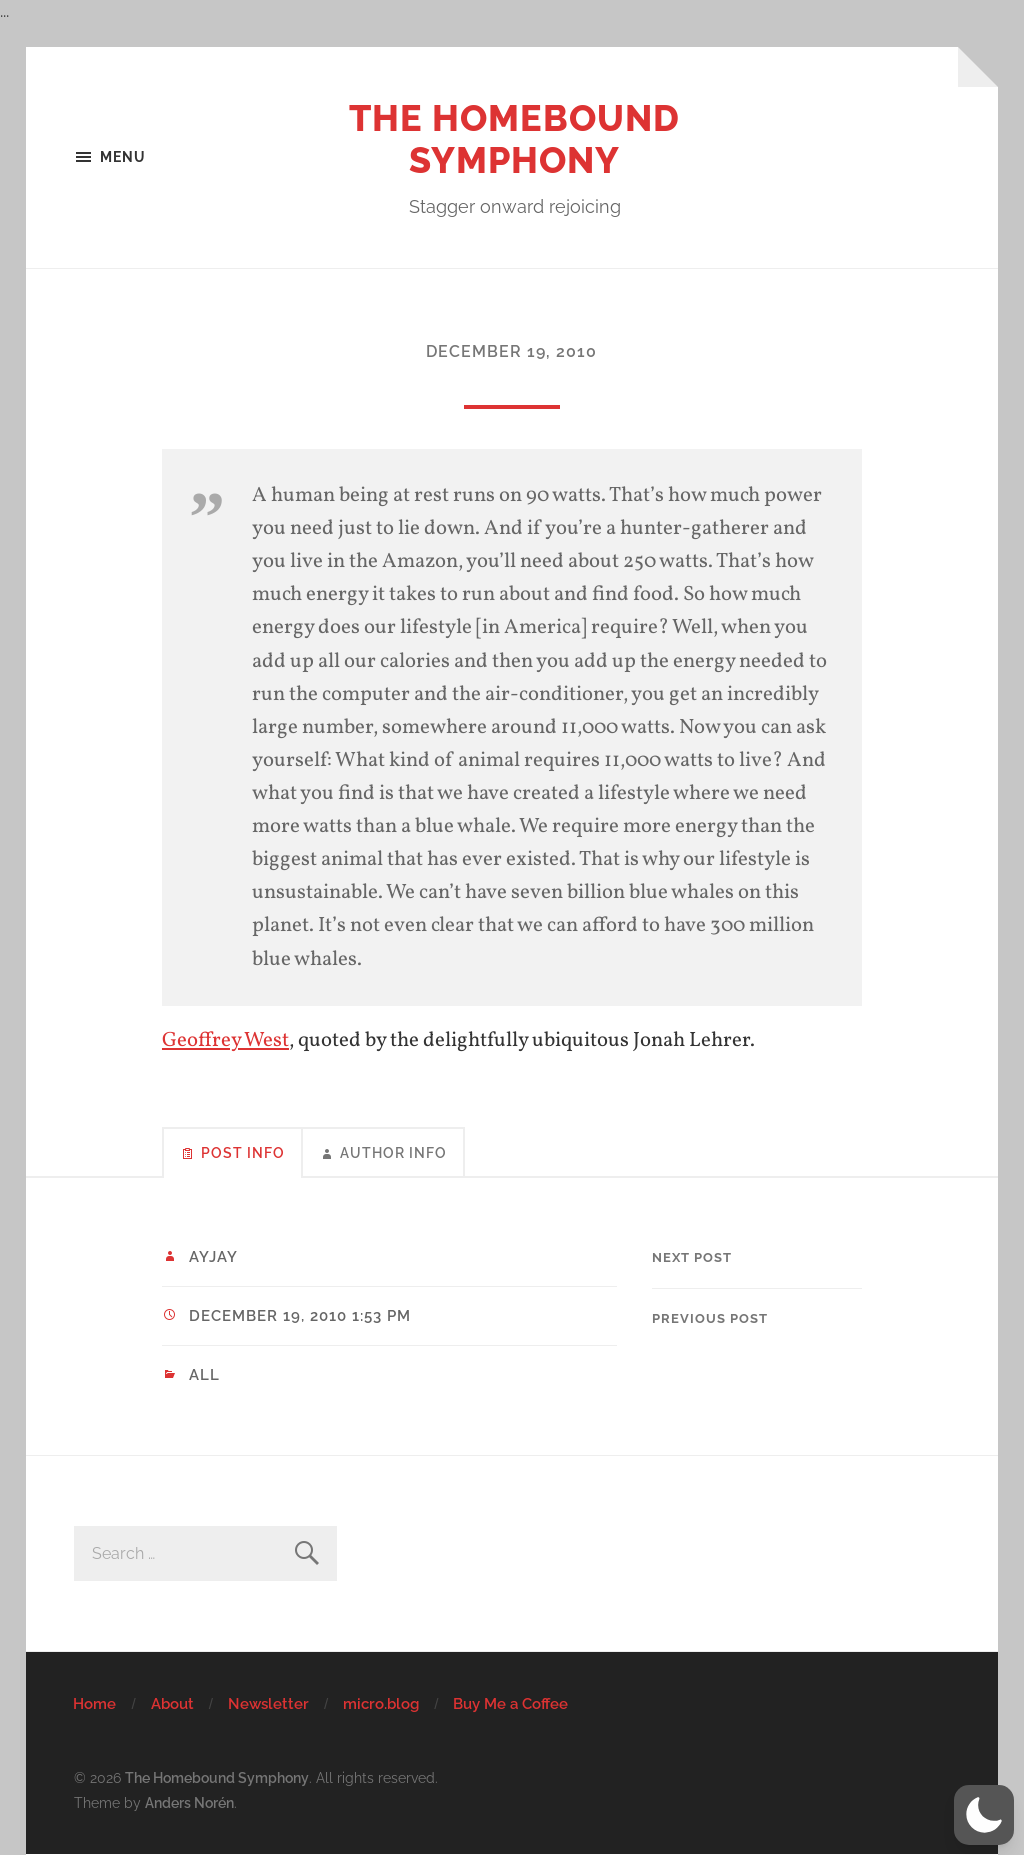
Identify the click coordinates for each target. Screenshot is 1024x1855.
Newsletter (268, 1704)
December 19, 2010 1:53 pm (300, 1316)
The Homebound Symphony (514, 139)
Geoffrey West (225, 1040)
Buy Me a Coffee (510, 1704)
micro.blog (381, 1704)
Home (94, 1704)
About (172, 1704)
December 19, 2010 (511, 351)
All (204, 1375)
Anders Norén (189, 1802)
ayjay (213, 1257)
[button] (984, 1815)
